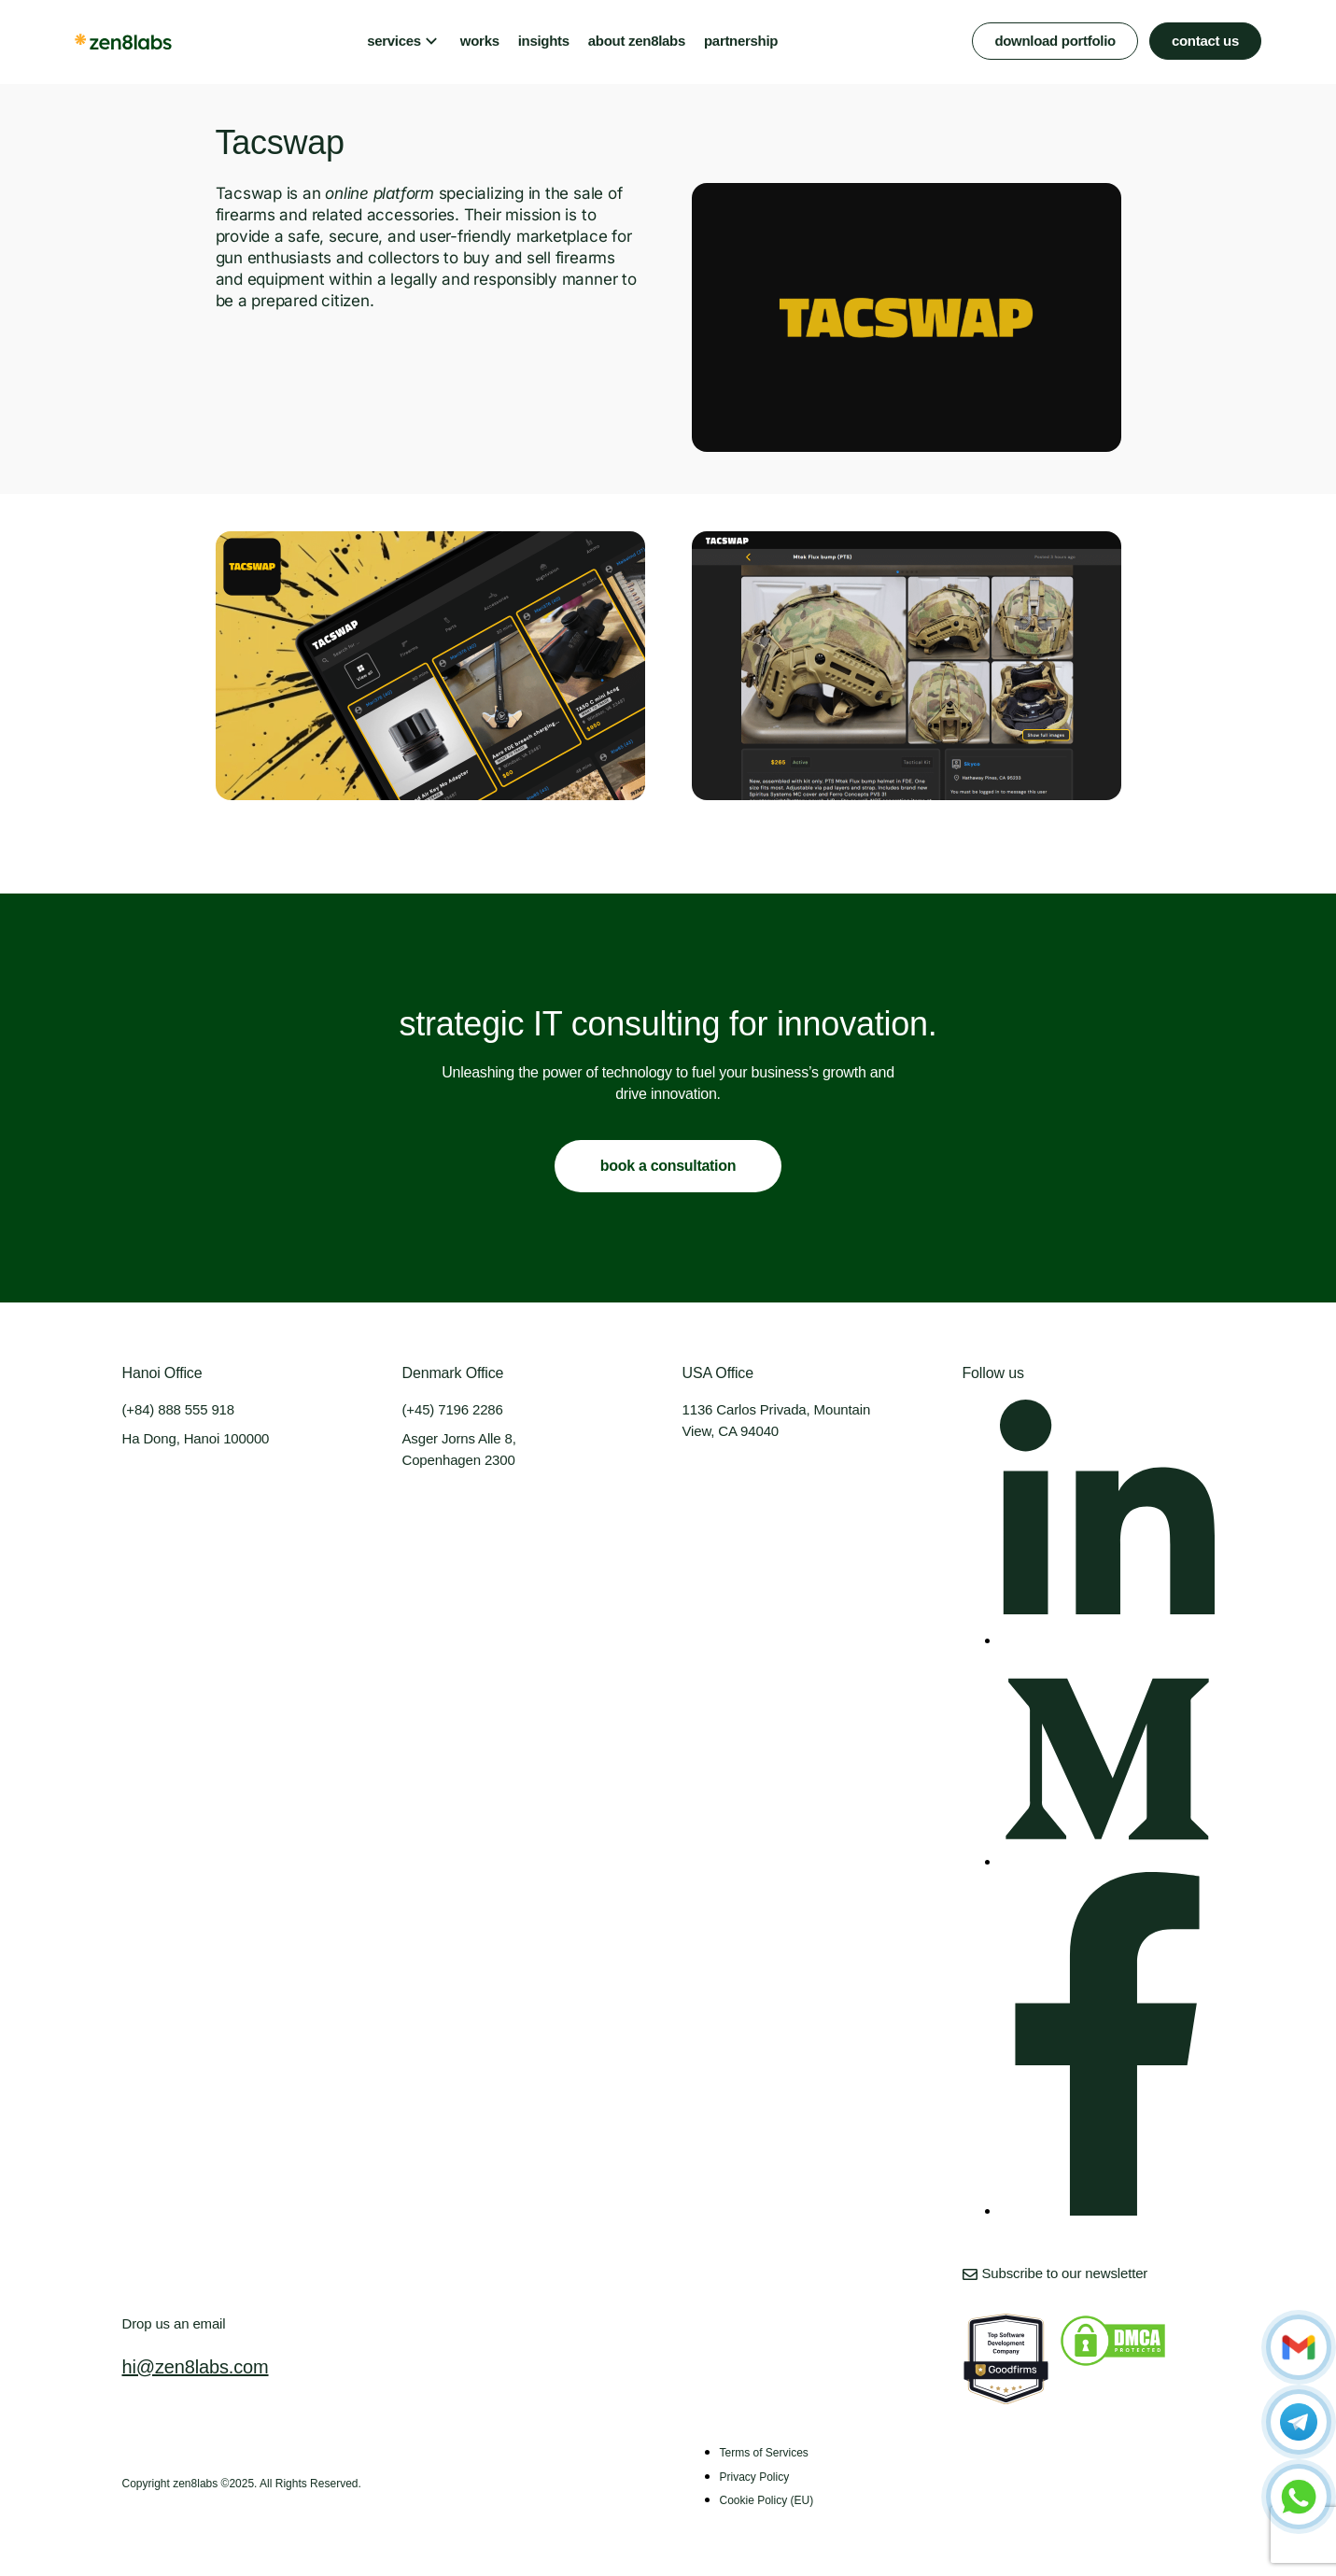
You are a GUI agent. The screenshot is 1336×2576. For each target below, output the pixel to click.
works (479, 41)
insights (544, 41)
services (394, 41)
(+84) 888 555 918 (178, 1409)
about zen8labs (636, 41)
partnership (741, 41)
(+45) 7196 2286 (452, 1409)
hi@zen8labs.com (195, 2367)
